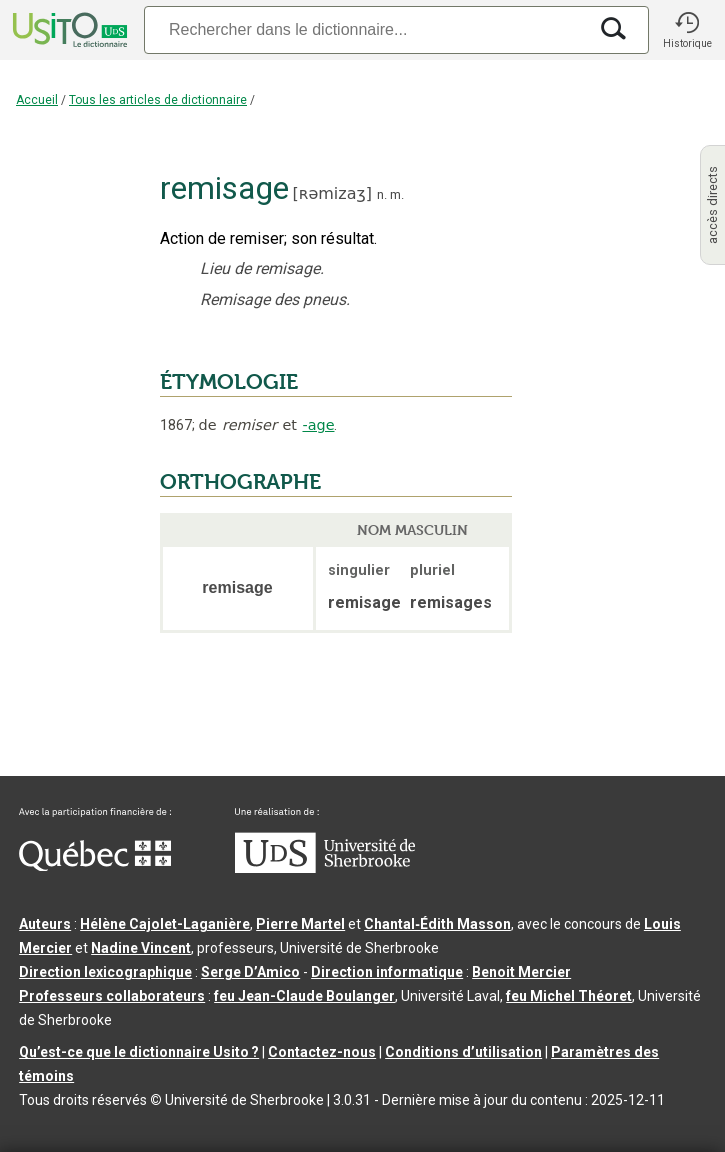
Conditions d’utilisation (463, 1052)
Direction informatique (387, 972)
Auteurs (45, 924)
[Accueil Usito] (68, 30)
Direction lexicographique (105, 972)
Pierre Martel (300, 924)
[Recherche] (365, 29)
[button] (687, 30)
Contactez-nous (322, 1052)
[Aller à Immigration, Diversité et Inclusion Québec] (95, 866)
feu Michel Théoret (569, 996)
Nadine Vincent (141, 948)
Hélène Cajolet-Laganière (165, 924)
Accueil (37, 100)
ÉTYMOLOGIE (229, 382)
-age (318, 425)
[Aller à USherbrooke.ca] (325, 868)
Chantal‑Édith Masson (437, 924)
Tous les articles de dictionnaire (158, 100)
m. (397, 194)
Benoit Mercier (521, 972)
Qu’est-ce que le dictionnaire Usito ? (139, 1052)
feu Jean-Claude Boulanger (304, 996)
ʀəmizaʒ (332, 193)
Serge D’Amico (250, 972)
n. (382, 194)
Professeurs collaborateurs (112, 996)
